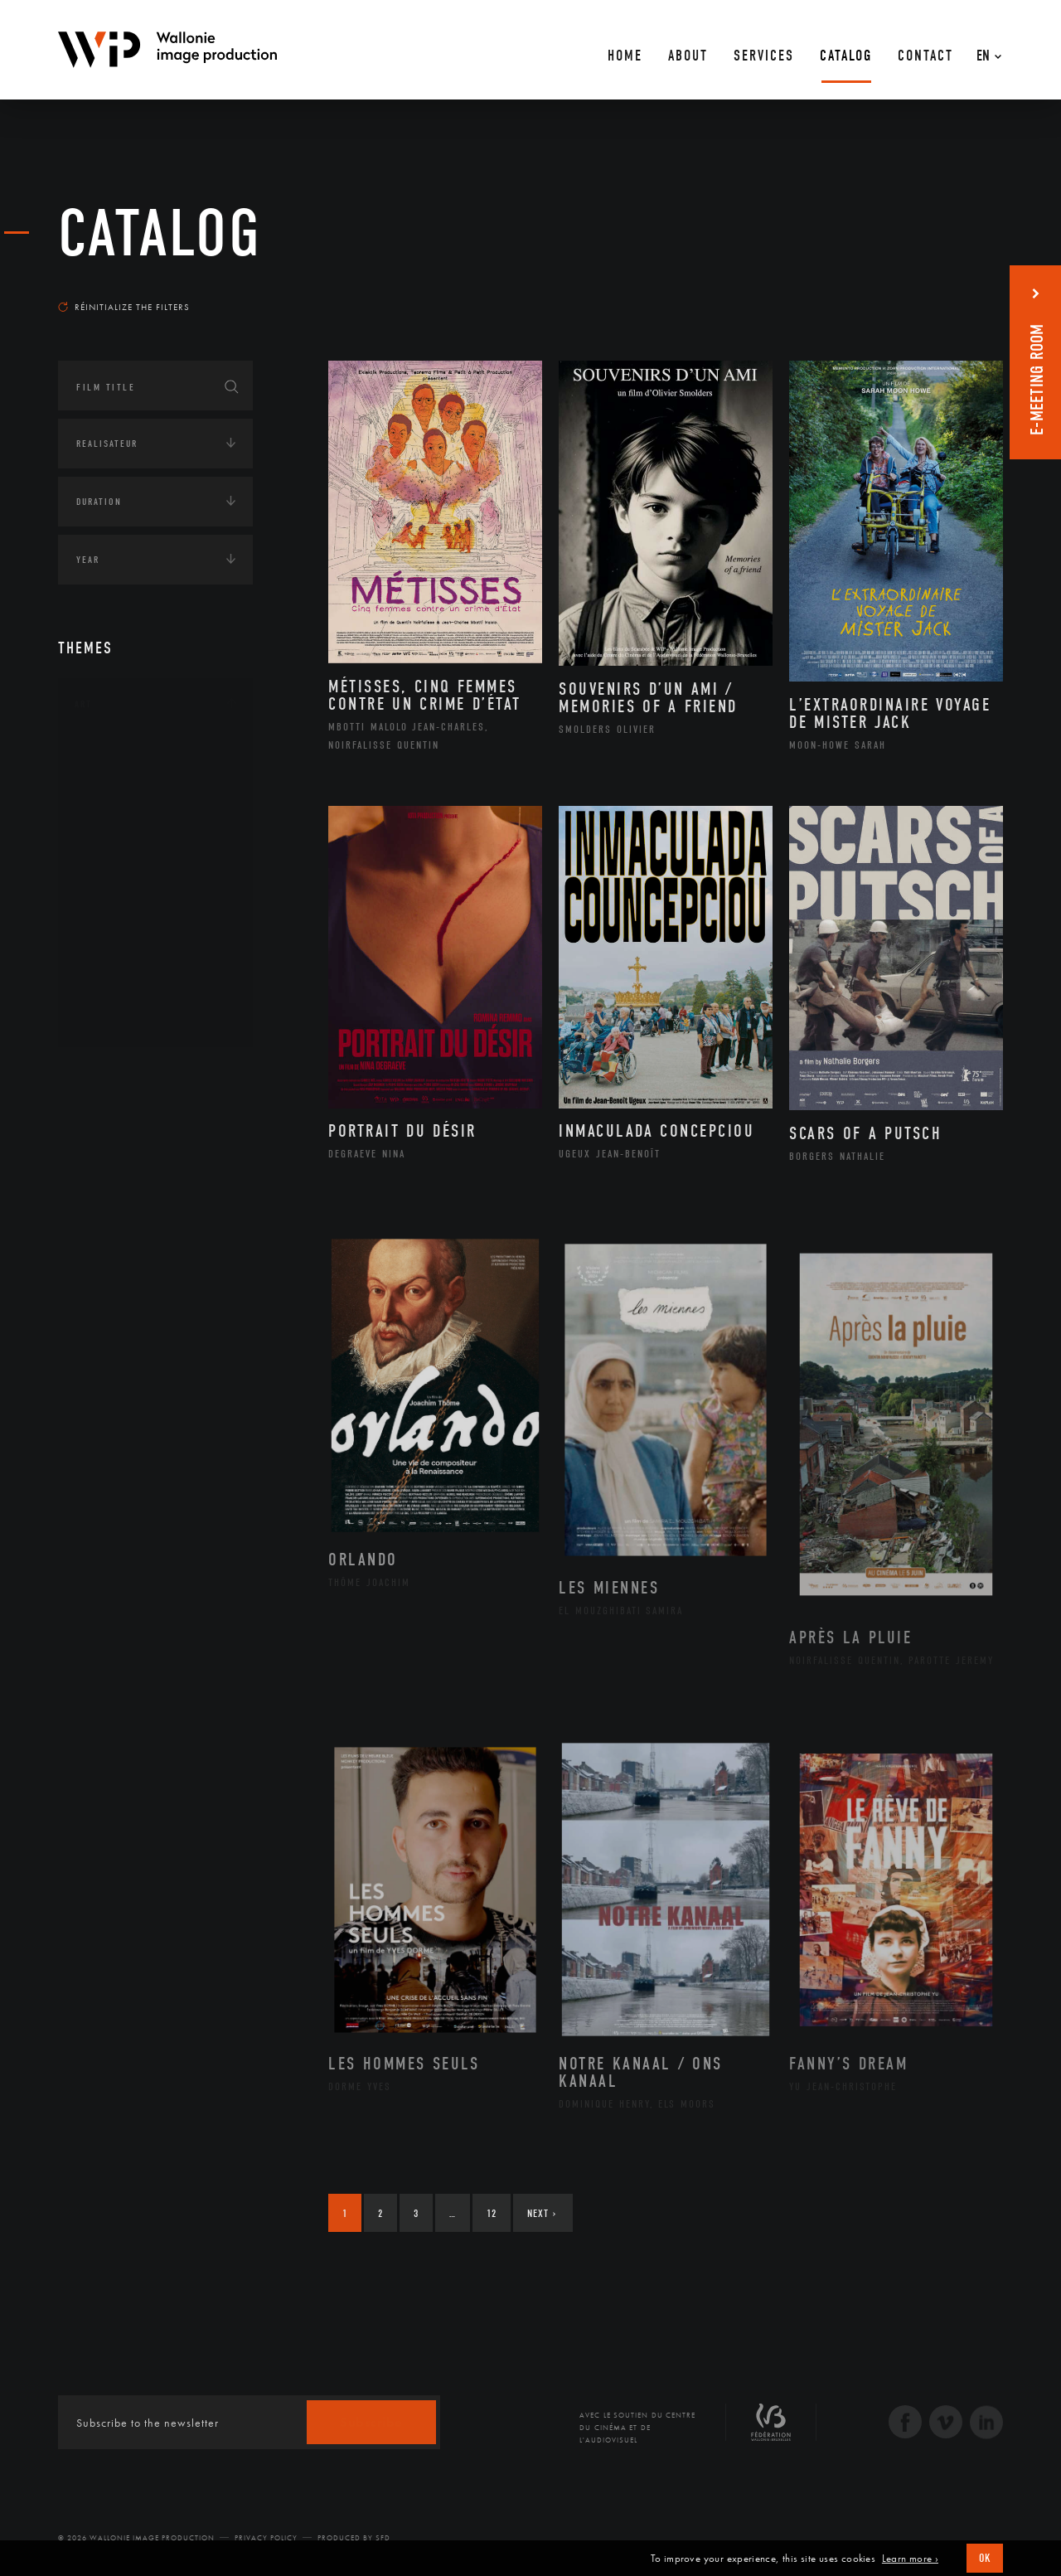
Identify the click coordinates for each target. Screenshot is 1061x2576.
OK (985, 2558)
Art (83, 704)
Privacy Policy (266, 2538)
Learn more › (910, 2558)
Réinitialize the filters (124, 307)
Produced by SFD (353, 2538)
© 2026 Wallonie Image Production (136, 2538)
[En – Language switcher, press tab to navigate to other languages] (985, 49)
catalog (160, 234)
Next (541, 2213)
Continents (104, 1074)
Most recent (973, 291)
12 (492, 2213)
